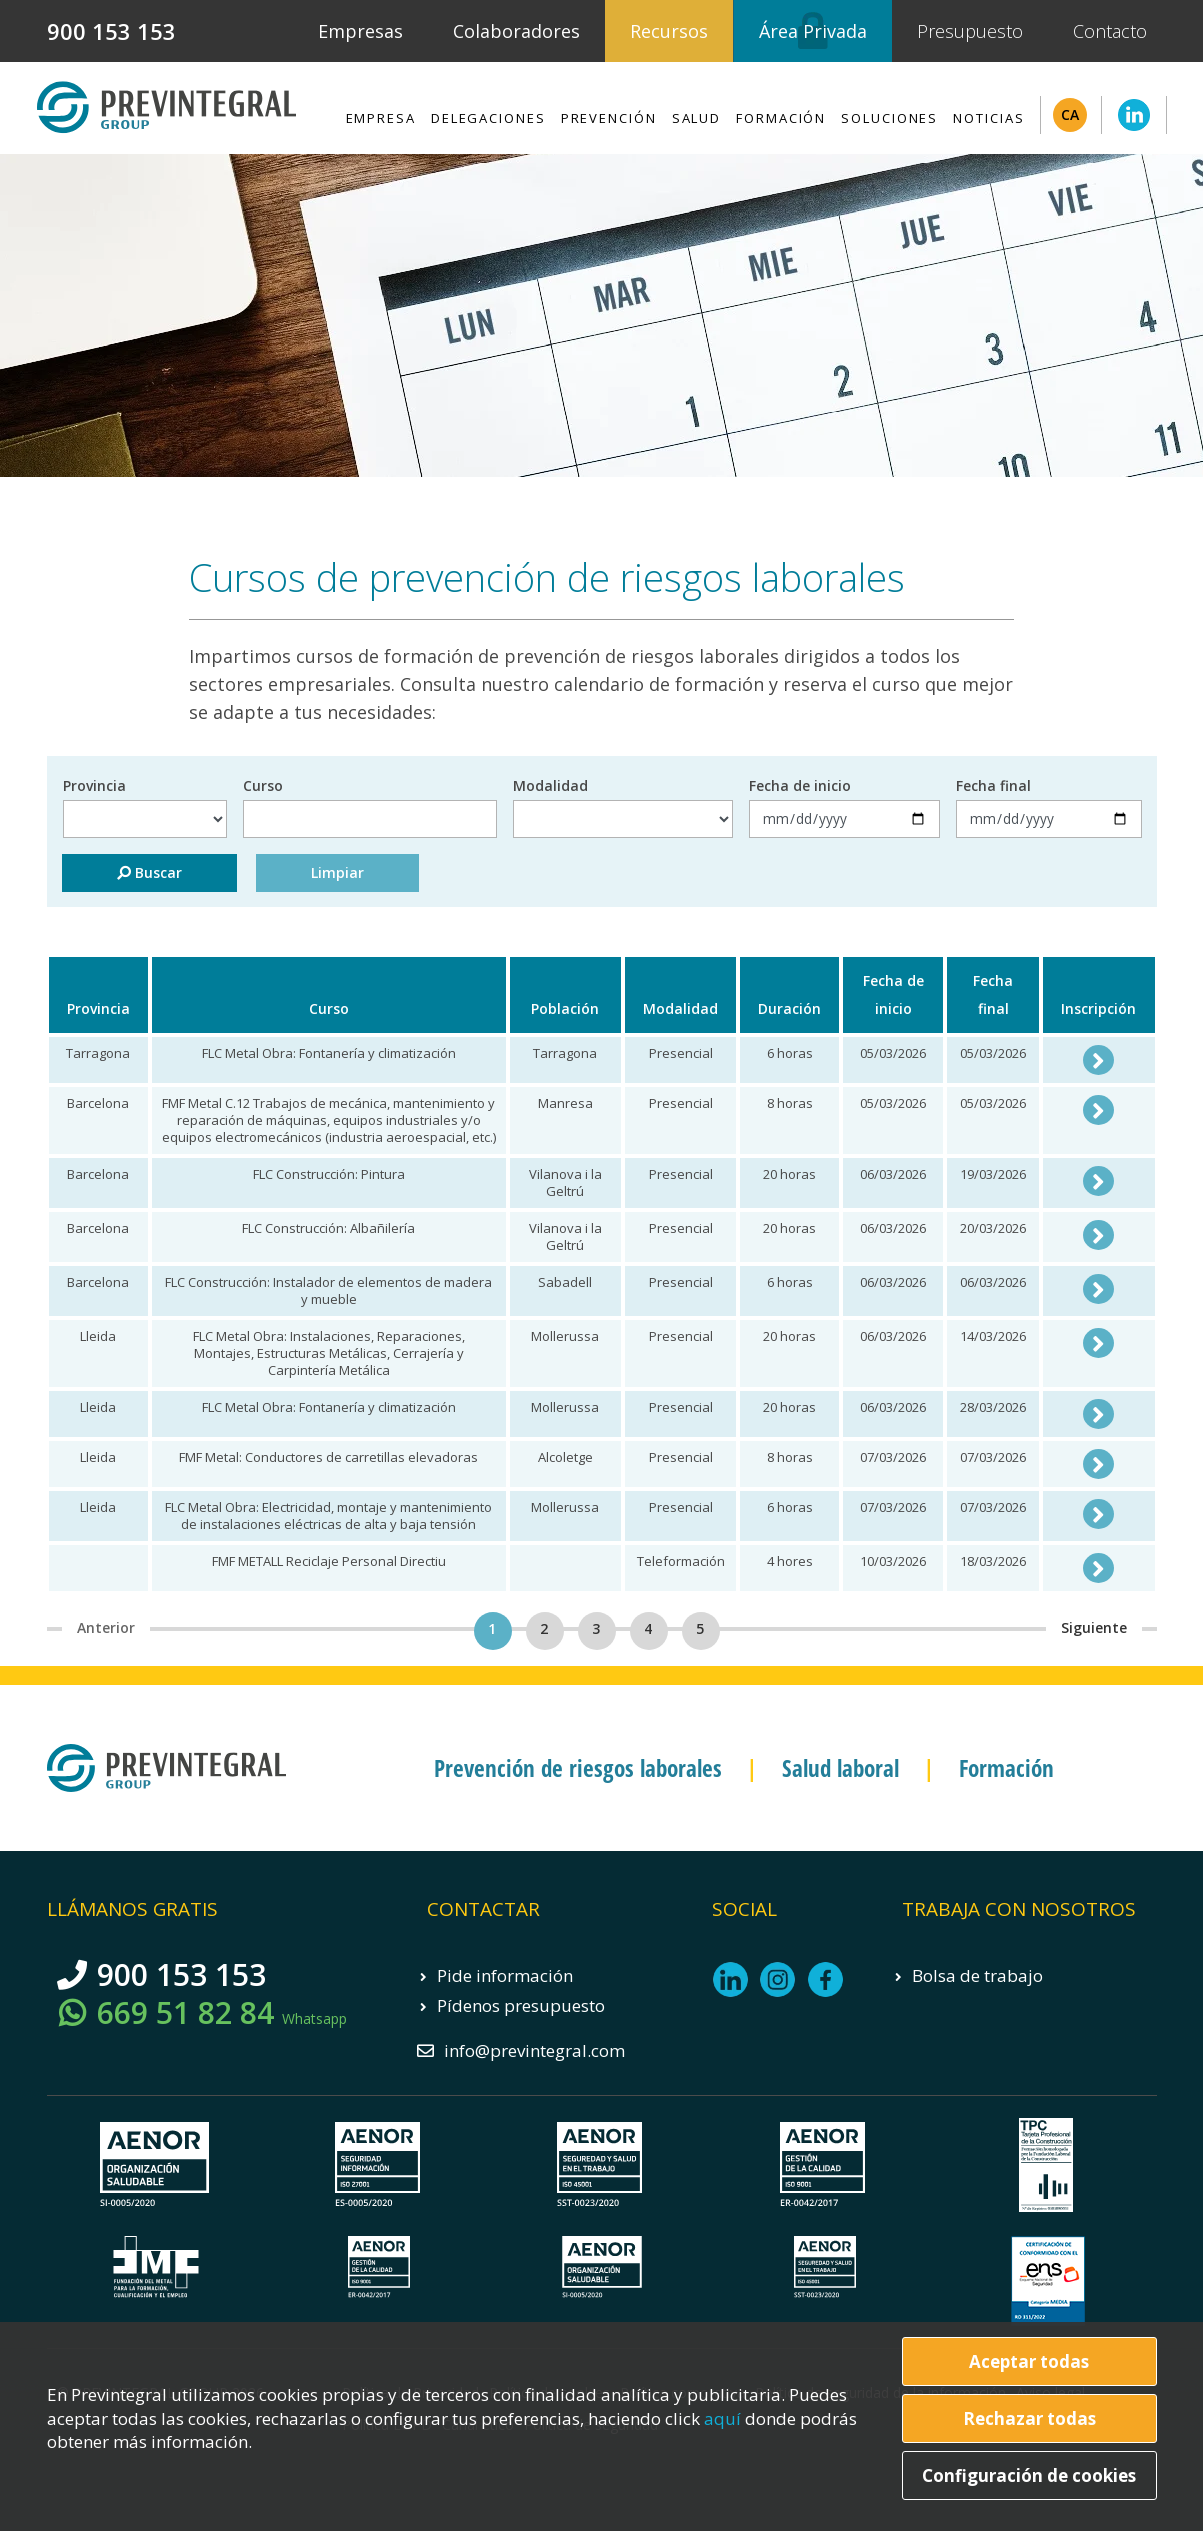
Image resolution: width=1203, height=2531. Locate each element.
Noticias (988, 118)
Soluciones (889, 118)
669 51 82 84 (222, 2013)
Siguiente (1094, 1627)
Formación (781, 118)
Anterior (106, 1627)
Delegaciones (488, 118)
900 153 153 (111, 31)
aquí (724, 2418)
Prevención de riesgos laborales (578, 1768)
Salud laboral (840, 1768)
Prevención (609, 118)
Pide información (505, 1975)
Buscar (149, 872)
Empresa (381, 118)
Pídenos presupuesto (521, 2005)
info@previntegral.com (534, 2050)
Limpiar (337, 872)
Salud (697, 118)
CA (1070, 114)
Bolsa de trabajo (977, 1975)
